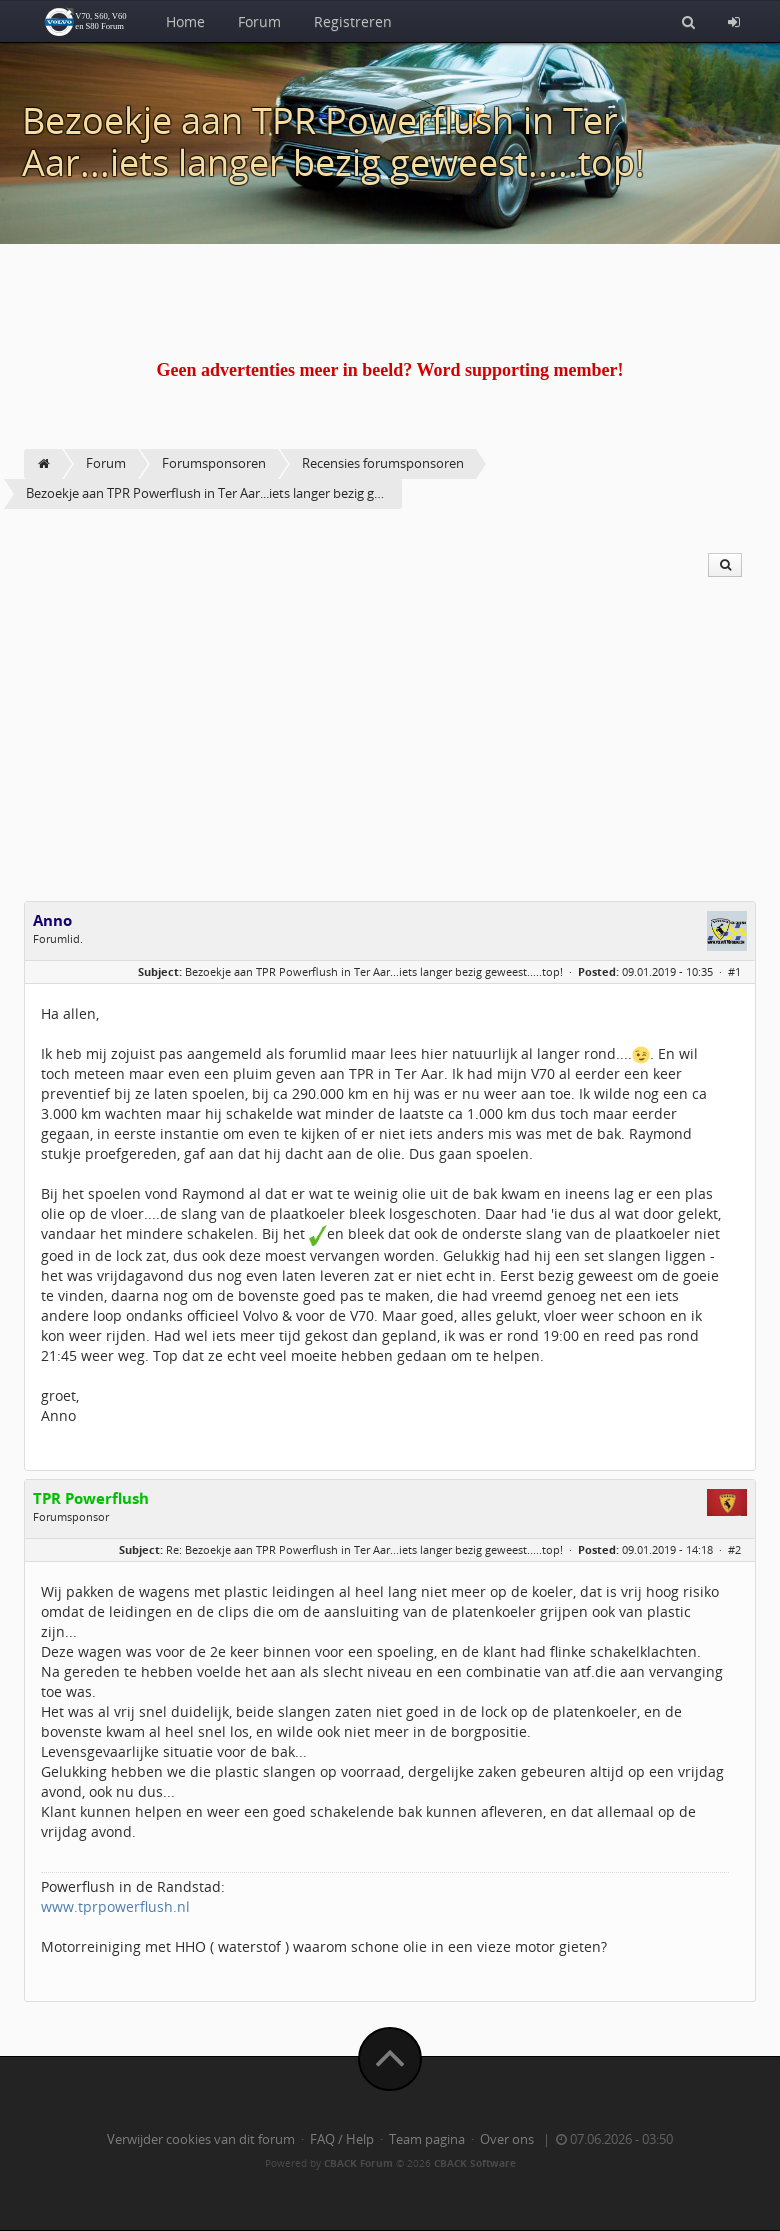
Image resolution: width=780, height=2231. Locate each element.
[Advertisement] (390, 751)
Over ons (507, 2139)
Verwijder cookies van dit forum (201, 2139)
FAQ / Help (342, 2139)
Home (185, 21)
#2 (734, 1549)
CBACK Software (475, 2163)
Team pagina (427, 2139)
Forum (259, 21)
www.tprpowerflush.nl (115, 1906)
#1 (734, 971)
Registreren (353, 21)
